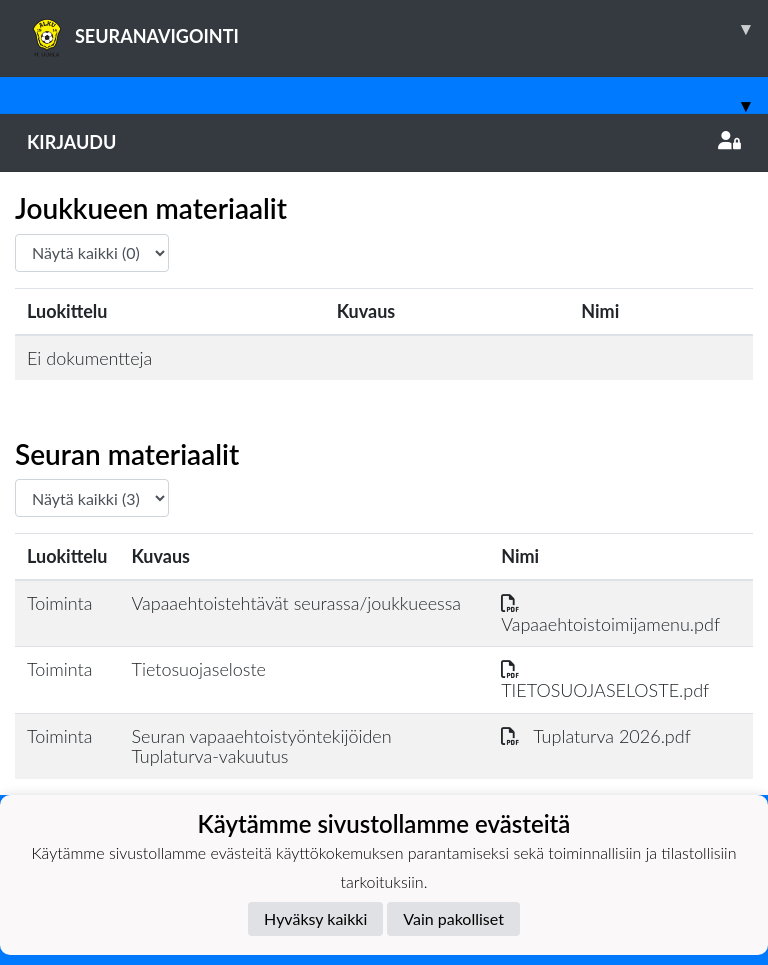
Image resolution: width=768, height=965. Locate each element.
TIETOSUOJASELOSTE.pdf (605, 679)
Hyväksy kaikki (315, 918)
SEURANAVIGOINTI (397, 29)
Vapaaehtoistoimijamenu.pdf (610, 613)
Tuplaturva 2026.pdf (596, 736)
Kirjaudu (384, 142)
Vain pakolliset (453, 918)
